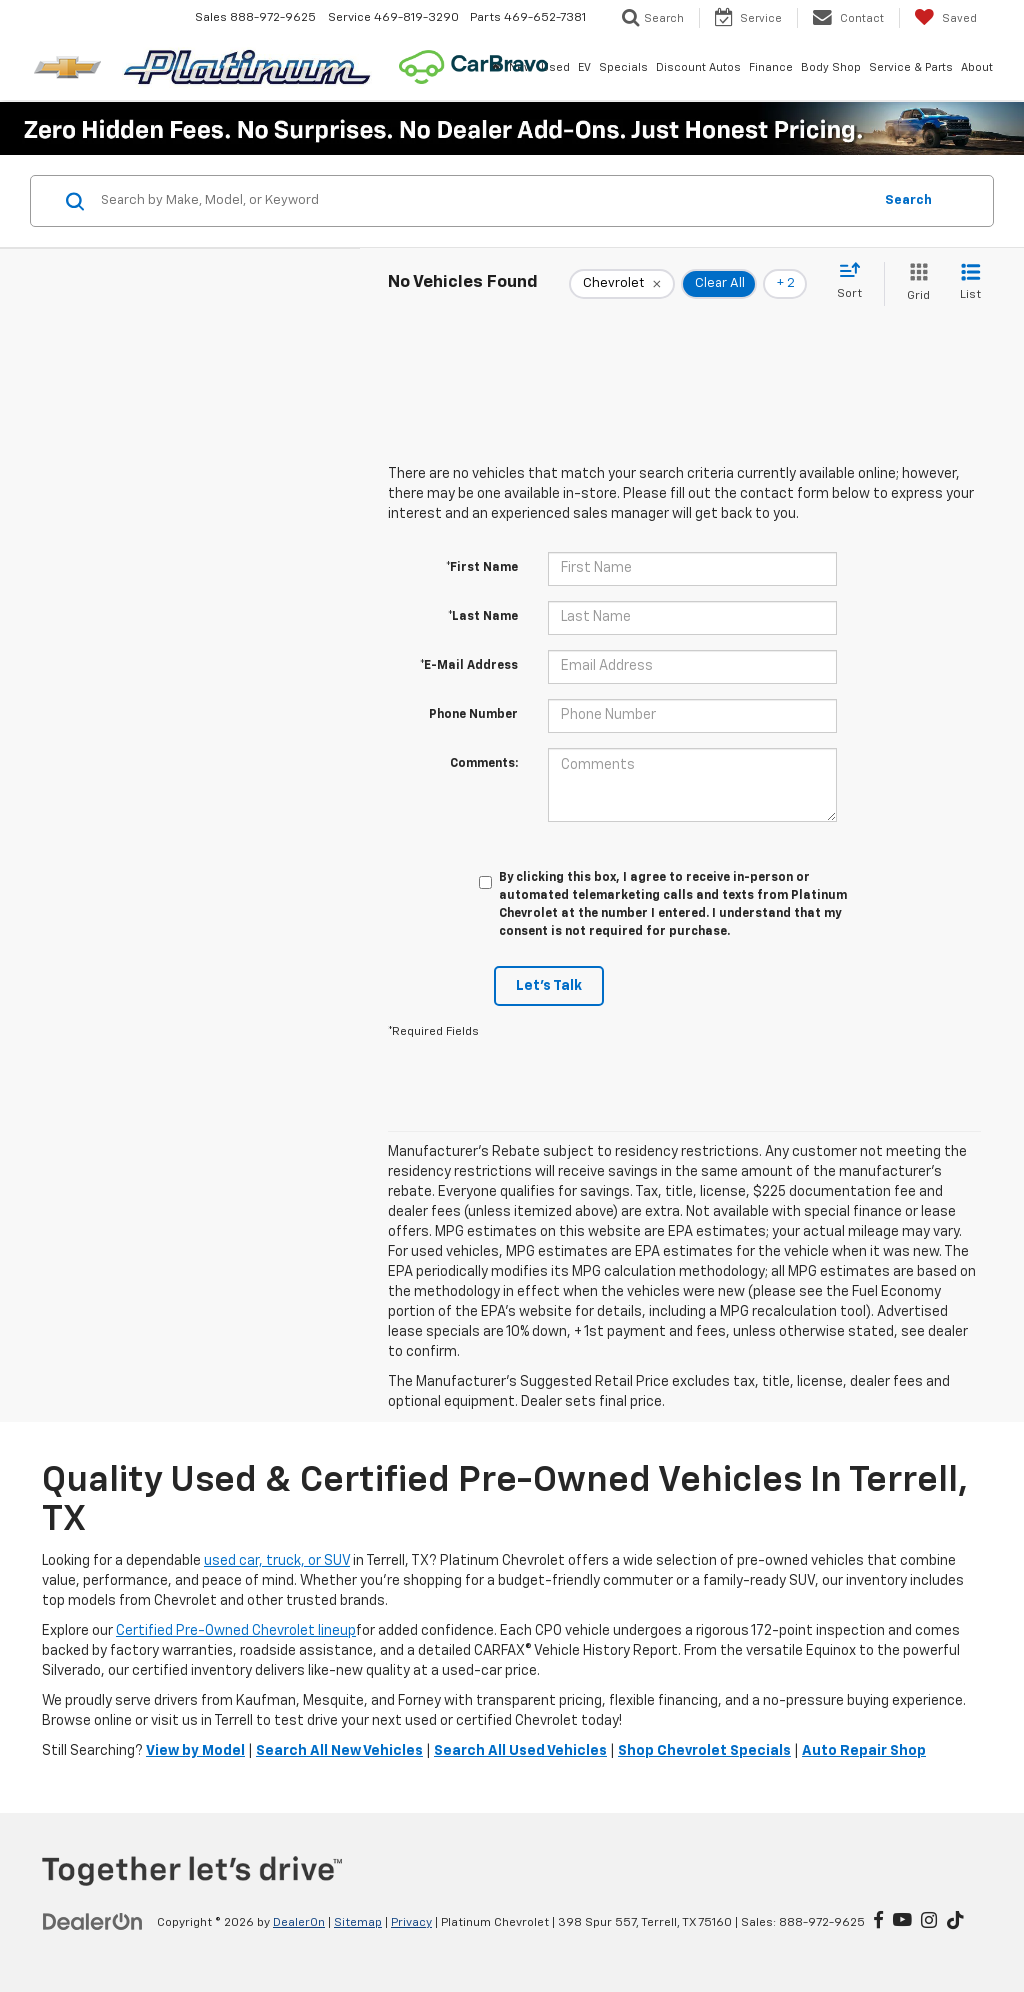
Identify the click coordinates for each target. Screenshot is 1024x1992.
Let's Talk (549, 986)
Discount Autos (698, 67)
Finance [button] (771, 67)
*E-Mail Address (469, 666)
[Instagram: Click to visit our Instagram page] (929, 1922)
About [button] (977, 67)
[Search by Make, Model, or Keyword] (483, 201)
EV (584, 67)
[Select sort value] (855, 282)
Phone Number (473, 715)
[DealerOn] (93, 1922)
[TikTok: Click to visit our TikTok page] (955, 1922)
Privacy (411, 1923)
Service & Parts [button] (911, 67)
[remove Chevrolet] (622, 284)
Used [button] (555, 67)
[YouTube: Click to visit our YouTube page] (902, 1922)
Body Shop (831, 67)
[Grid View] (914, 283)
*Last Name (483, 617)
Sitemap (358, 1923)
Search (908, 200)
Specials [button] (623, 67)
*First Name (482, 568)
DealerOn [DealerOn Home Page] (299, 1923)
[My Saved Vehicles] (945, 18)
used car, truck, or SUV (277, 1561)
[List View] (970, 283)
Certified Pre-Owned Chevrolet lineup (236, 1631)
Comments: (484, 764)
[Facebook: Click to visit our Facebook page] (878, 1922)
